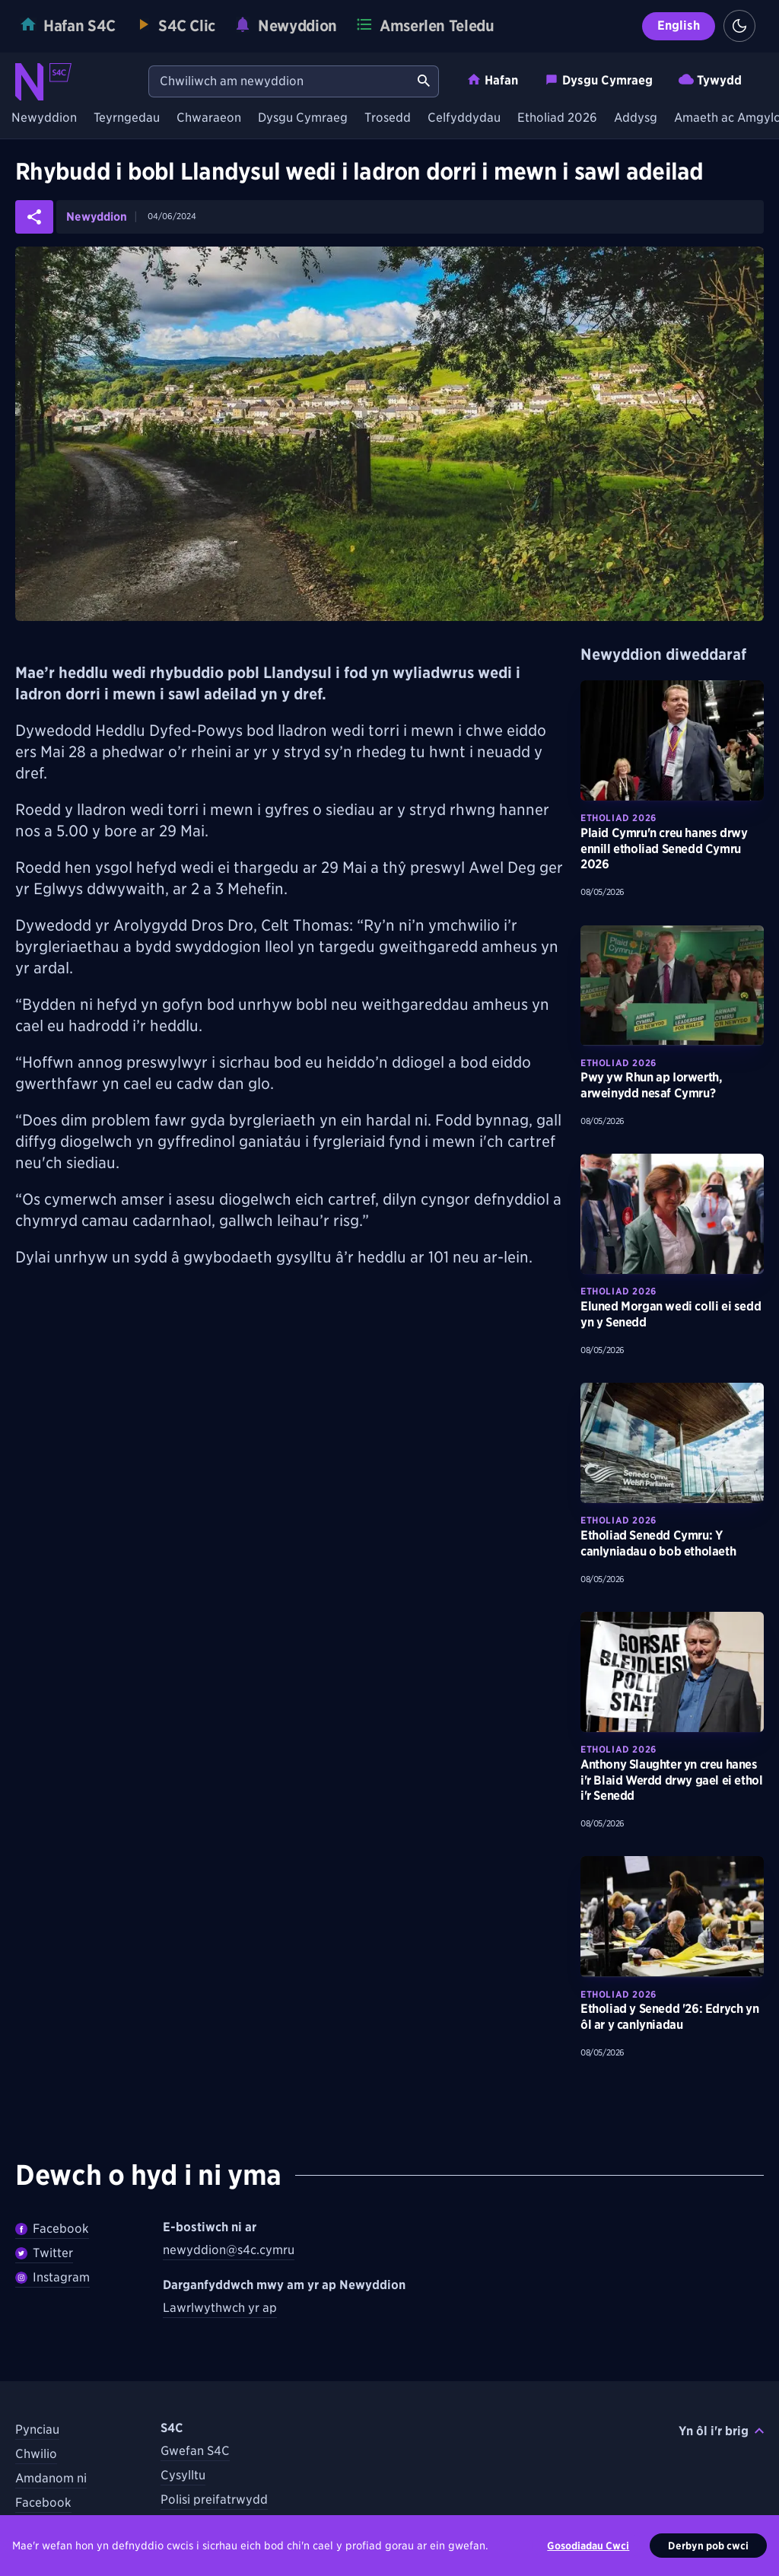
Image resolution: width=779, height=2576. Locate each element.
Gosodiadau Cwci (588, 2545)
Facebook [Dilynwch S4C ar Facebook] (43, 2502)
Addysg (635, 118)
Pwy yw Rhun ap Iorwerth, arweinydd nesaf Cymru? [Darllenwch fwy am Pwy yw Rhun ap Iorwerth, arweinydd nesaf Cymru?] (651, 1085)
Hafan (492, 80)
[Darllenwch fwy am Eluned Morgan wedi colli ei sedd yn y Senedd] (672, 1214)
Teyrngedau (127, 118)
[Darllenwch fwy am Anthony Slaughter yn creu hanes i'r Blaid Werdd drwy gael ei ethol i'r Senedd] (672, 1672)
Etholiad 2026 (557, 118)
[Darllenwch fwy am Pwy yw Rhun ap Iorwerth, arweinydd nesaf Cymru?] (672, 985)
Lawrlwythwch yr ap (220, 2308)
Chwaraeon (208, 118)
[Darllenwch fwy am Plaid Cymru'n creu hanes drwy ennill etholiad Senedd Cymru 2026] (672, 740)
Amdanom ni (51, 2478)
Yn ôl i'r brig (721, 2431)
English (678, 25)
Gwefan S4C (195, 2451)
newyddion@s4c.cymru (228, 2250)
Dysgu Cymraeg (598, 80)
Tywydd (710, 80)
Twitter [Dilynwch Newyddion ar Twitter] (44, 2253)
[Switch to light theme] (739, 26)
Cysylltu (183, 2475)
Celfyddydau (464, 118)
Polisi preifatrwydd (214, 2499)
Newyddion (44, 118)
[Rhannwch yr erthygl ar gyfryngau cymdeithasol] (34, 217)
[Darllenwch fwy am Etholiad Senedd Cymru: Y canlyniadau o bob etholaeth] (672, 1443)
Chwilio (36, 2454)
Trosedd (387, 118)
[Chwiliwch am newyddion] (279, 81)
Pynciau (37, 2429)
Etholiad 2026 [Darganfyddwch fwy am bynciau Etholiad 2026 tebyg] (618, 818)
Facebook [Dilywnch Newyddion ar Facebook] (52, 2228)
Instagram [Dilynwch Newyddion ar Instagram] (52, 2277)
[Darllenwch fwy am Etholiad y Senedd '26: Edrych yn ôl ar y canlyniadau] (672, 1916)
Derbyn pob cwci (708, 2545)
